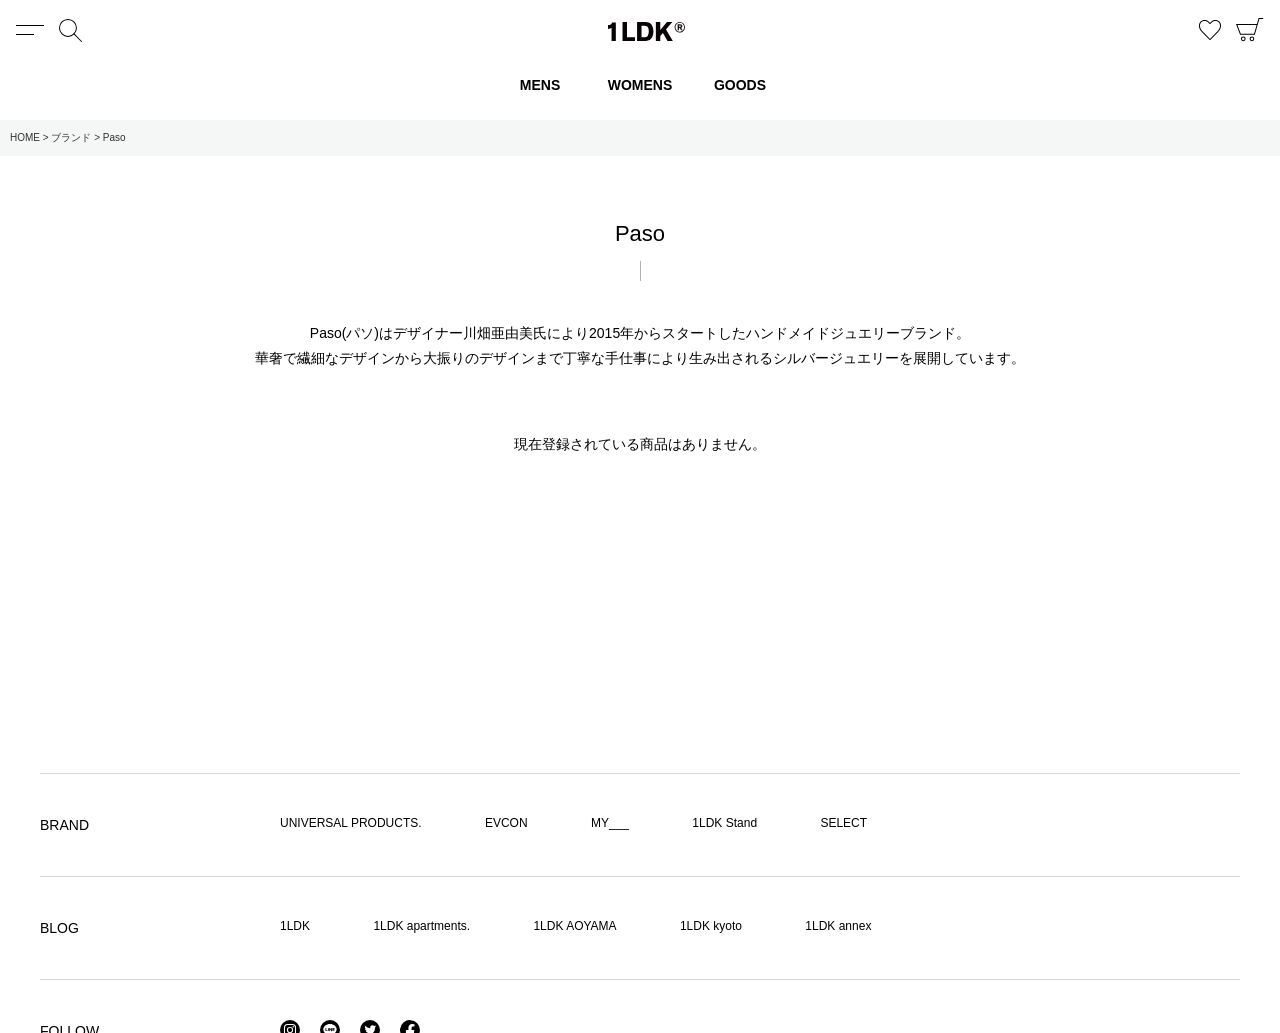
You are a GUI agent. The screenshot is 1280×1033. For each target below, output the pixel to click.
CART (1250, 30)
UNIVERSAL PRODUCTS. (351, 823)
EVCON (506, 823)
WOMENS (640, 85)
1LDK (646, 31)
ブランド (71, 137)
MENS (540, 85)
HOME (25, 137)
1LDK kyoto (711, 926)
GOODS (740, 85)
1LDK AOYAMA (574, 926)
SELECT (843, 823)
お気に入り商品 (1210, 30)
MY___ (610, 823)
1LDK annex (838, 926)
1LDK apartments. (421, 926)
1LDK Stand (724, 823)
